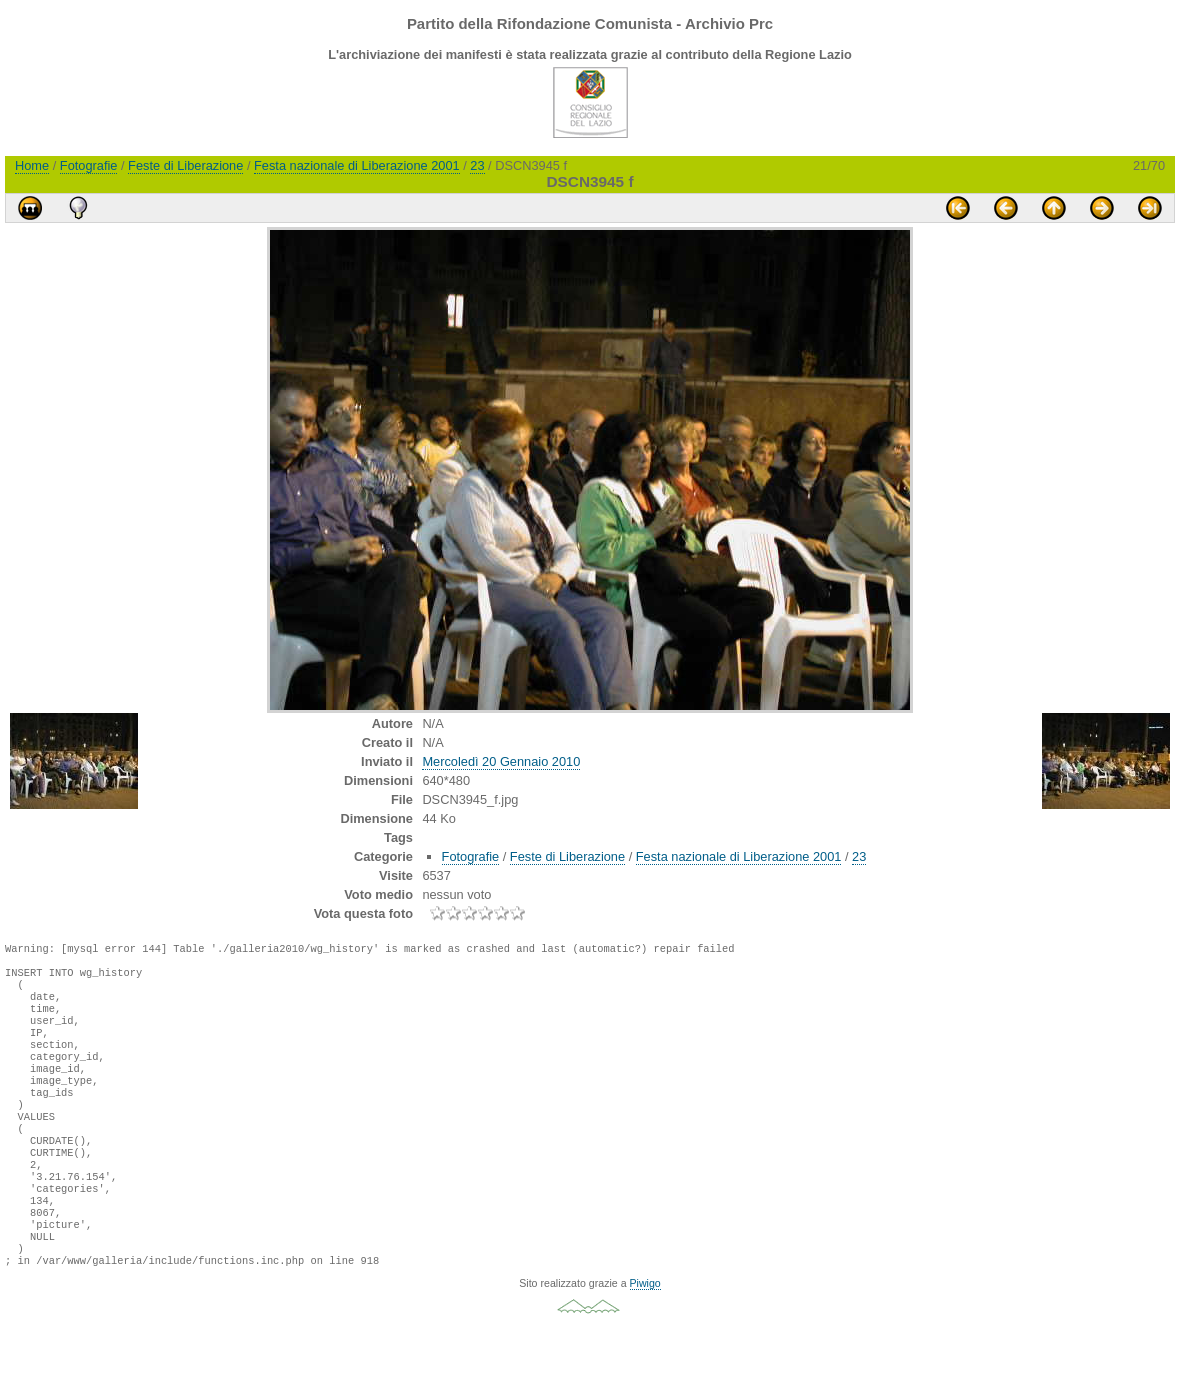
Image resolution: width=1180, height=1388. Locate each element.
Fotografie (89, 165)
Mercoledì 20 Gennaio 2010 (501, 761)
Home (32, 165)
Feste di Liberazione (185, 165)
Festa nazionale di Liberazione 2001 (357, 165)
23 (477, 165)
